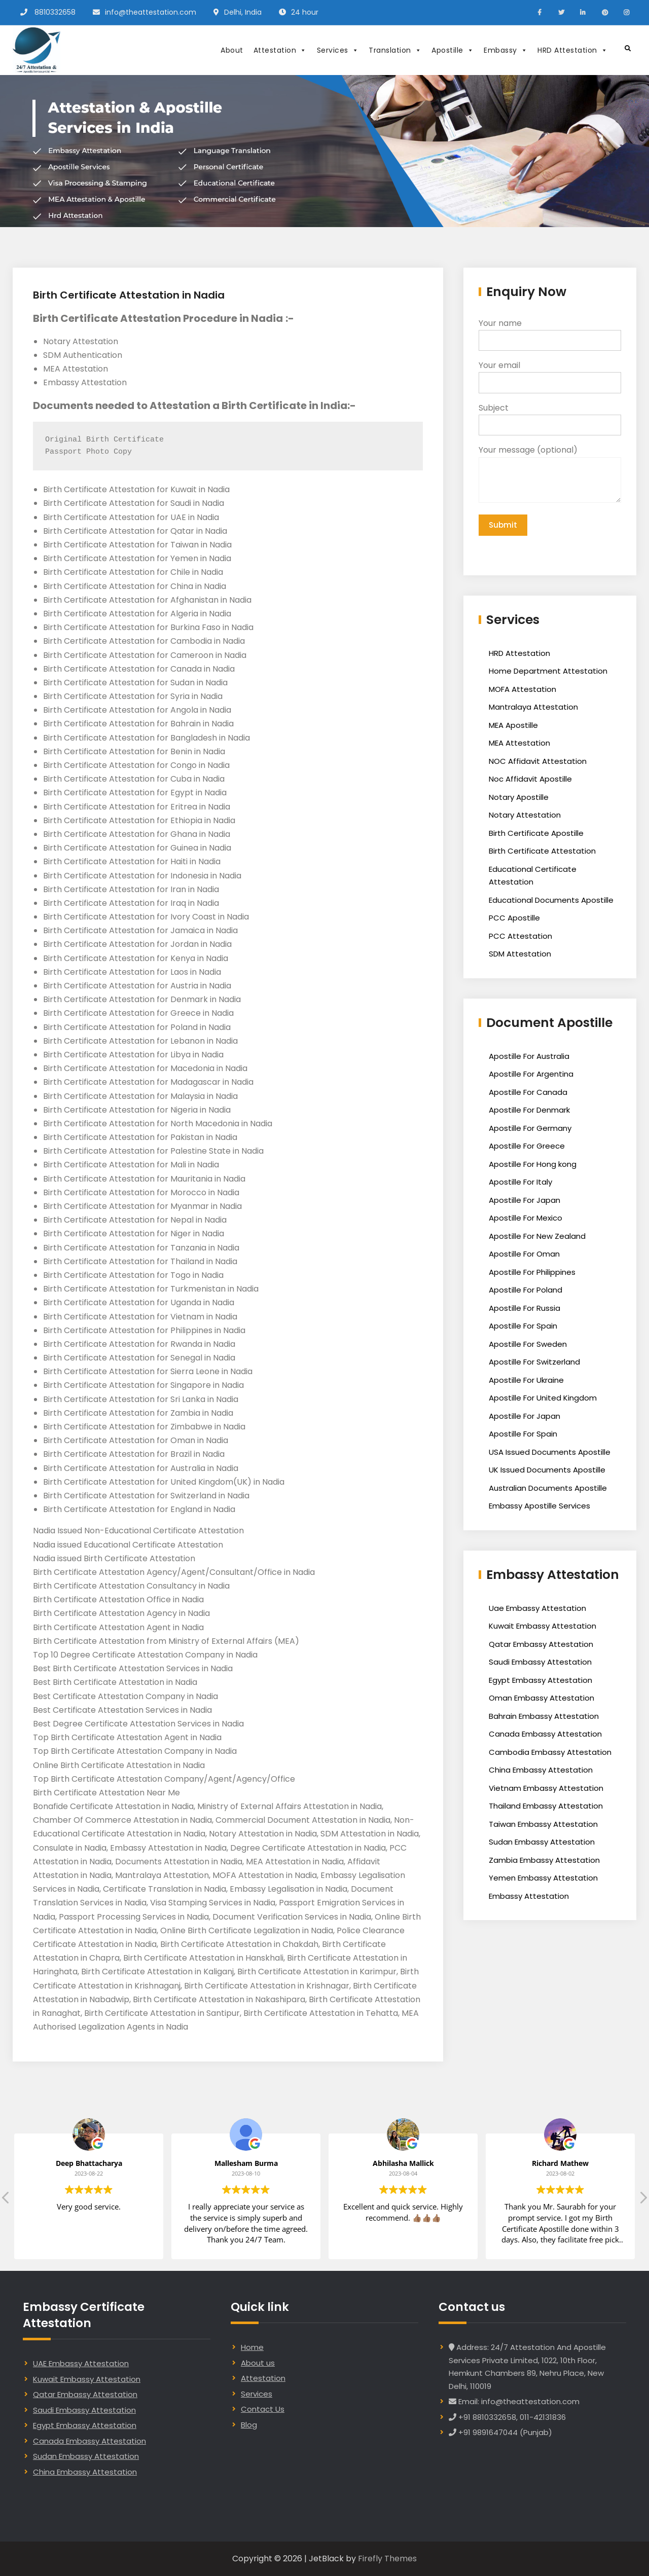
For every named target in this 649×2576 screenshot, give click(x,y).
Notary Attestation (525, 816)
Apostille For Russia (524, 1309)
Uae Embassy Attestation (537, 1609)
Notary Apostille (519, 798)
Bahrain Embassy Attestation (544, 1717)
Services (338, 50)
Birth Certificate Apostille (536, 834)
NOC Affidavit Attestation (538, 762)
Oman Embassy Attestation (541, 1699)
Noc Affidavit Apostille (530, 780)
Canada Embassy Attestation (545, 1735)
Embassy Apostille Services (539, 1507)
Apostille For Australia (529, 1057)
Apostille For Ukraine (526, 1381)
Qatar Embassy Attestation (541, 1645)
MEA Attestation (519, 744)
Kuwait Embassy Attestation (542, 1627)
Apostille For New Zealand (537, 1237)
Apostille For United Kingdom (543, 1399)
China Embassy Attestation (541, 1771)
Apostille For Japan (524, 1201)
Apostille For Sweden (528, 1345)
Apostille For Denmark (529, 1111)
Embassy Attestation (529, 1897)
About (232, 50)
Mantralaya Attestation (533, 708)
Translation (395, 50)
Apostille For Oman (524, 1255)
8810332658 (55, 12)
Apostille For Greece (527, 1147)
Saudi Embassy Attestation (540, 1663)
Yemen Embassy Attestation (543, 1879)
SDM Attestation (520, 955)
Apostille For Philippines (532, 1273)
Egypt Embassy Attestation (540, 1681)
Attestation (280, 50)
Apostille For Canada (528, 1093)
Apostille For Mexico (525, 1219)
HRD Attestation (572, 50)
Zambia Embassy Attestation (544, 1861)
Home (252, 2347)
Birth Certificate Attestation (542, 852)
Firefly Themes (387, 2558)
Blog (249, 2424)
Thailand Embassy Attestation (546, 1807)
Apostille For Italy (520, 1183)
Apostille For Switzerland (534, 1363)
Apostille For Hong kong (532, 1165)
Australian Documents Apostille (548, 1489)
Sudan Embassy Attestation (542, 1843)
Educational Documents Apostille (551, 901)
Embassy (505, 50)
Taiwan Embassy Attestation (543, 1825)
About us (258, 2363)
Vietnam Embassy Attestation (546, 1789)
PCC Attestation (520, 937)
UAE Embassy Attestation (81, 2363)
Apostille (452, 50)
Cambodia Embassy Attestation (550, 1753)
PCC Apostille (514, 919)
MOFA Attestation (522, 690)
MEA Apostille (513, 726)
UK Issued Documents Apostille (547, 1471)
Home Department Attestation (548, 672)
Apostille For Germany (530, 1129)
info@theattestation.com (150, 12)
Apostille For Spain (523, 1327)
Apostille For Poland (525, 1291)
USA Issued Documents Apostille (549, 1453)
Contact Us (262, 2409)
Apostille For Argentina (531, 1075)
